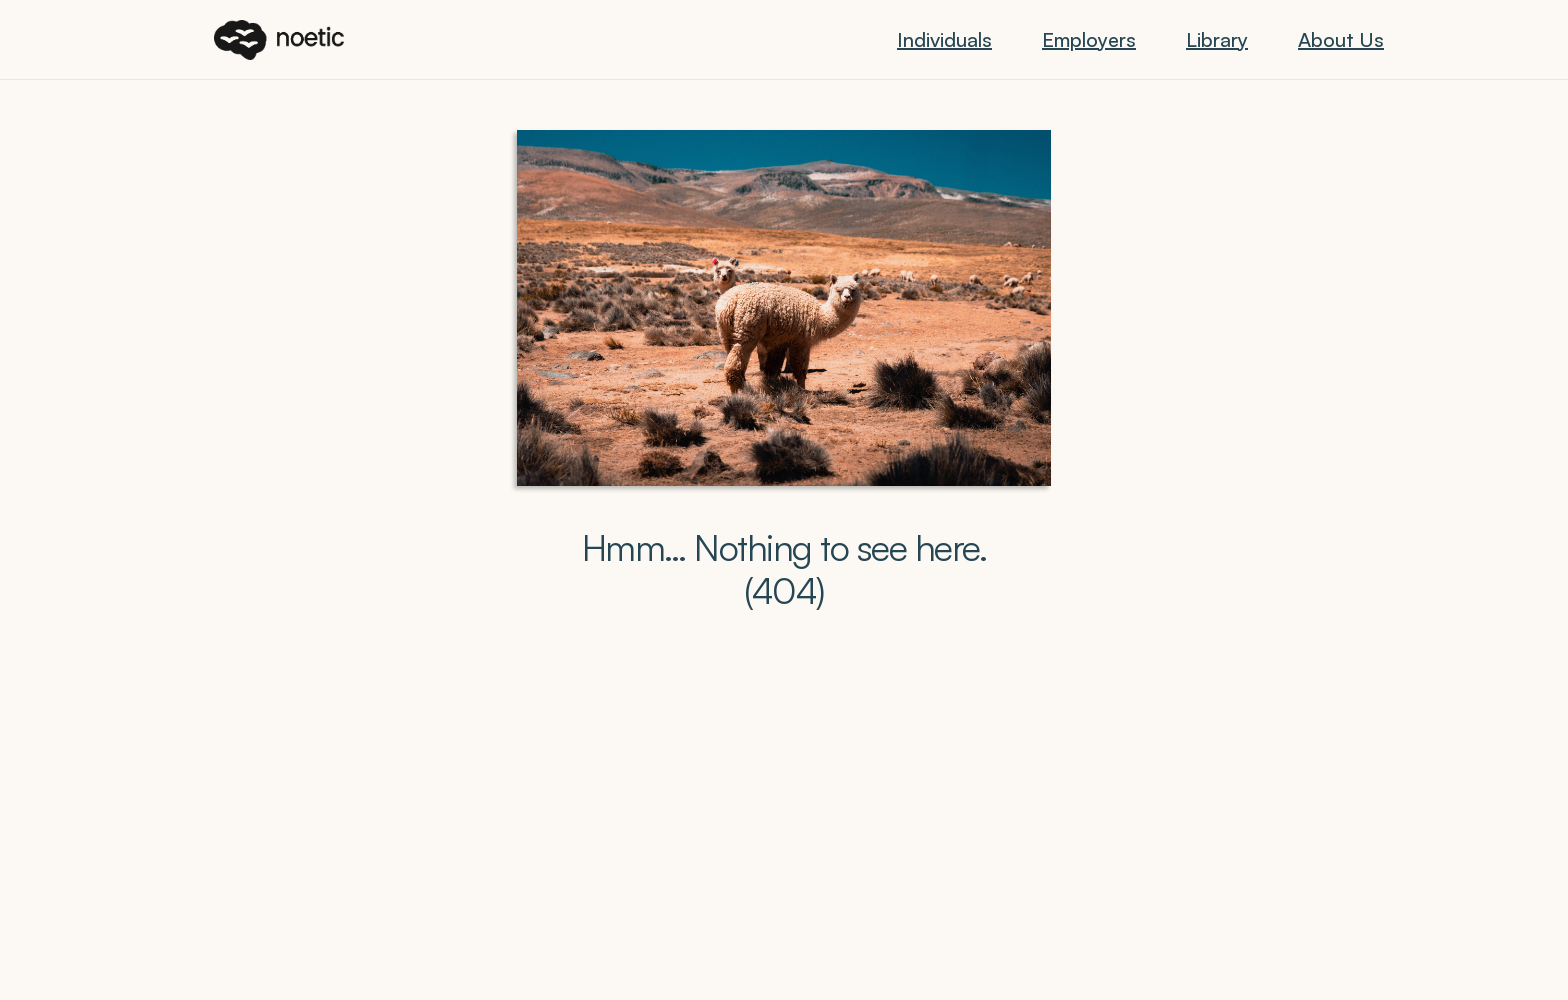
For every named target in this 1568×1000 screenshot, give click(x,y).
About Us (1341, 39)
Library (1217, 39)
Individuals (944, 39)
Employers (1089, 39)
